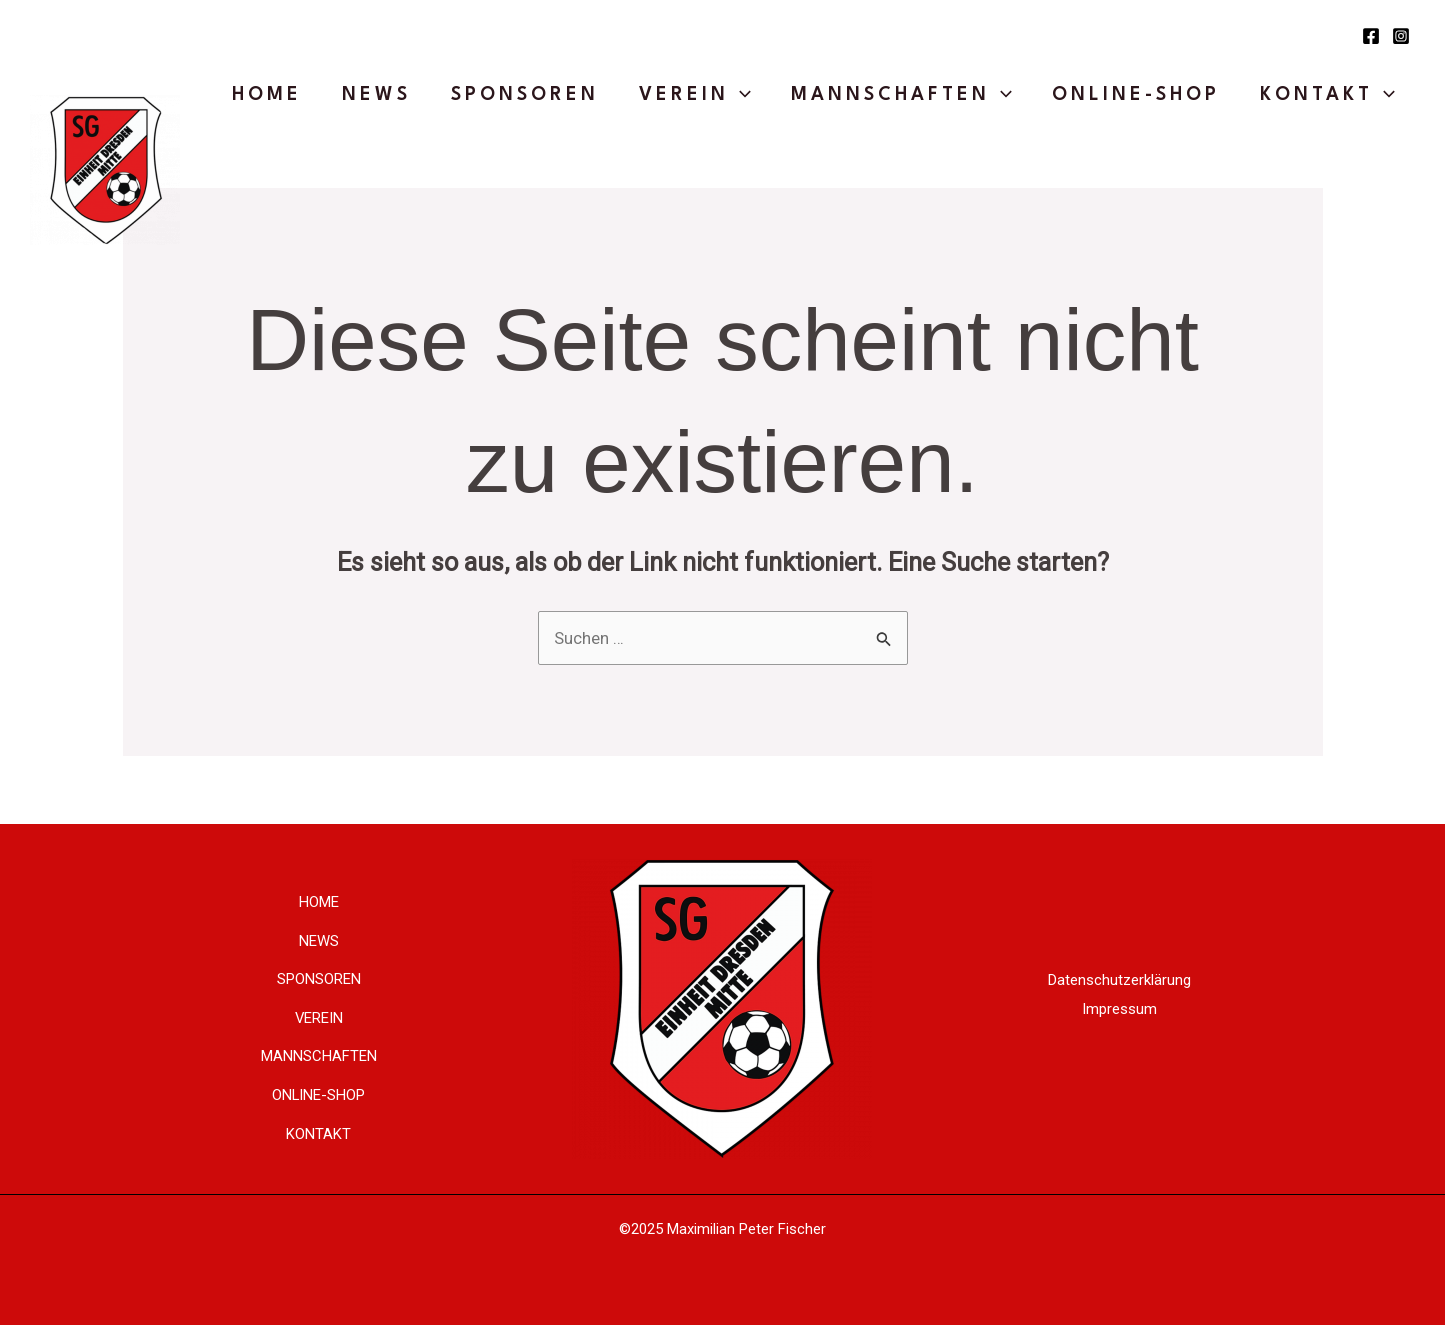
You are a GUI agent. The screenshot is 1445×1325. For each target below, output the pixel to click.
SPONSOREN (525, 95)
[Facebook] (1371, 36)
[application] (740, 95)
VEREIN (695, 95)
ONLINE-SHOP (1136, 95)
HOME (267, 95)
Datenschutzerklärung (1119, 980)
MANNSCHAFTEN (901, 95)
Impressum (1119, 1009)
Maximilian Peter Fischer (746, 1229)
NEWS (376, 95)
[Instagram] (1401, 36)
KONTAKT (1327, 95)
